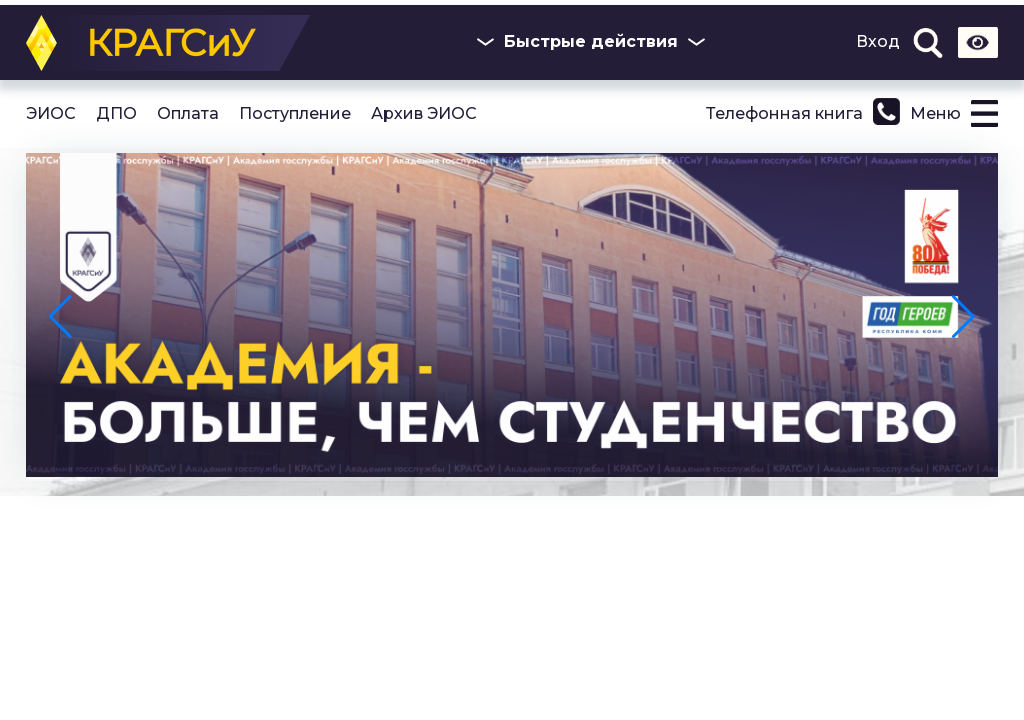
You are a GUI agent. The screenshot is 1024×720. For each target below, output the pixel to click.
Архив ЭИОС (424, 114)
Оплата (188, 114)
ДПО (116, 114)
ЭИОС (51, 114)
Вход (878, 42)
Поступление (295, 114)
